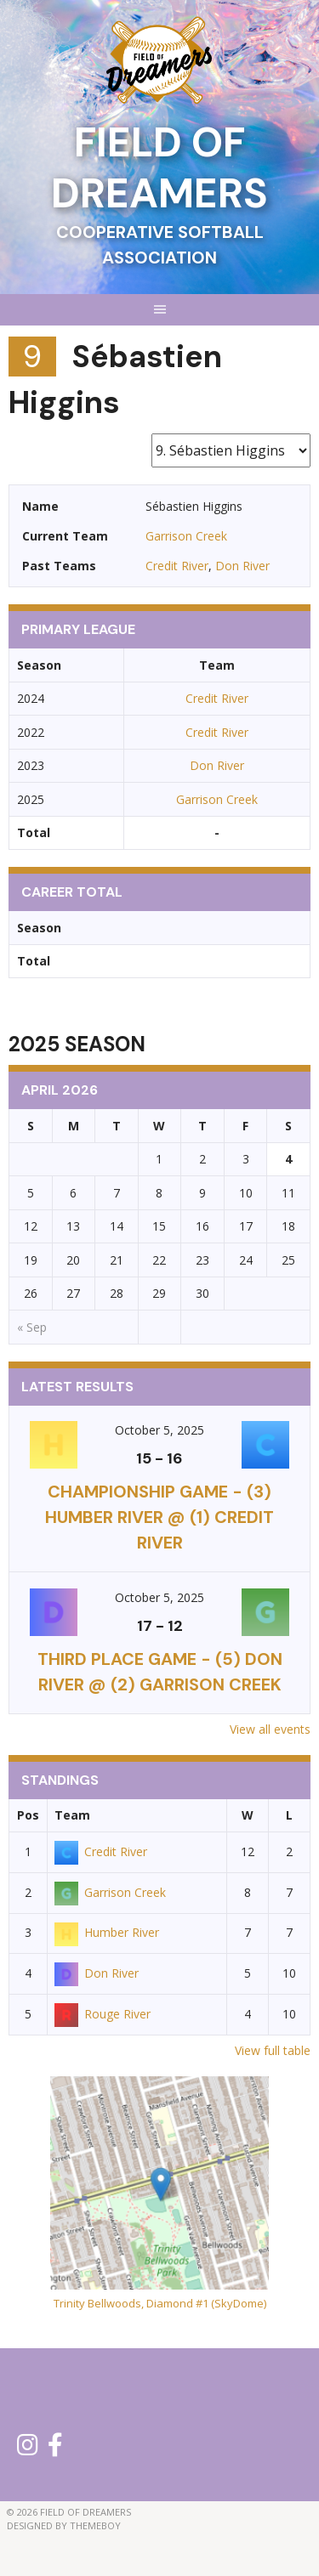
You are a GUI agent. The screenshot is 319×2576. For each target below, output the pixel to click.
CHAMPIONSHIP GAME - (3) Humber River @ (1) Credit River (159, 1517)
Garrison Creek (186, 536)
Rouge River (102, 2014)
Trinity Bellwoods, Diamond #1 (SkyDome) (160, 2303)
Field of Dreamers (159, 168)
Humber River (106, 1932)
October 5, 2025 (159, 1430)
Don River (242, 566)
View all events (270, 1729)
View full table (272, 2050)
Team (72, 1815)
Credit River (176, 566)
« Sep (32, 1327)
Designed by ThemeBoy (64, 2525)
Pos (28, 1815)
